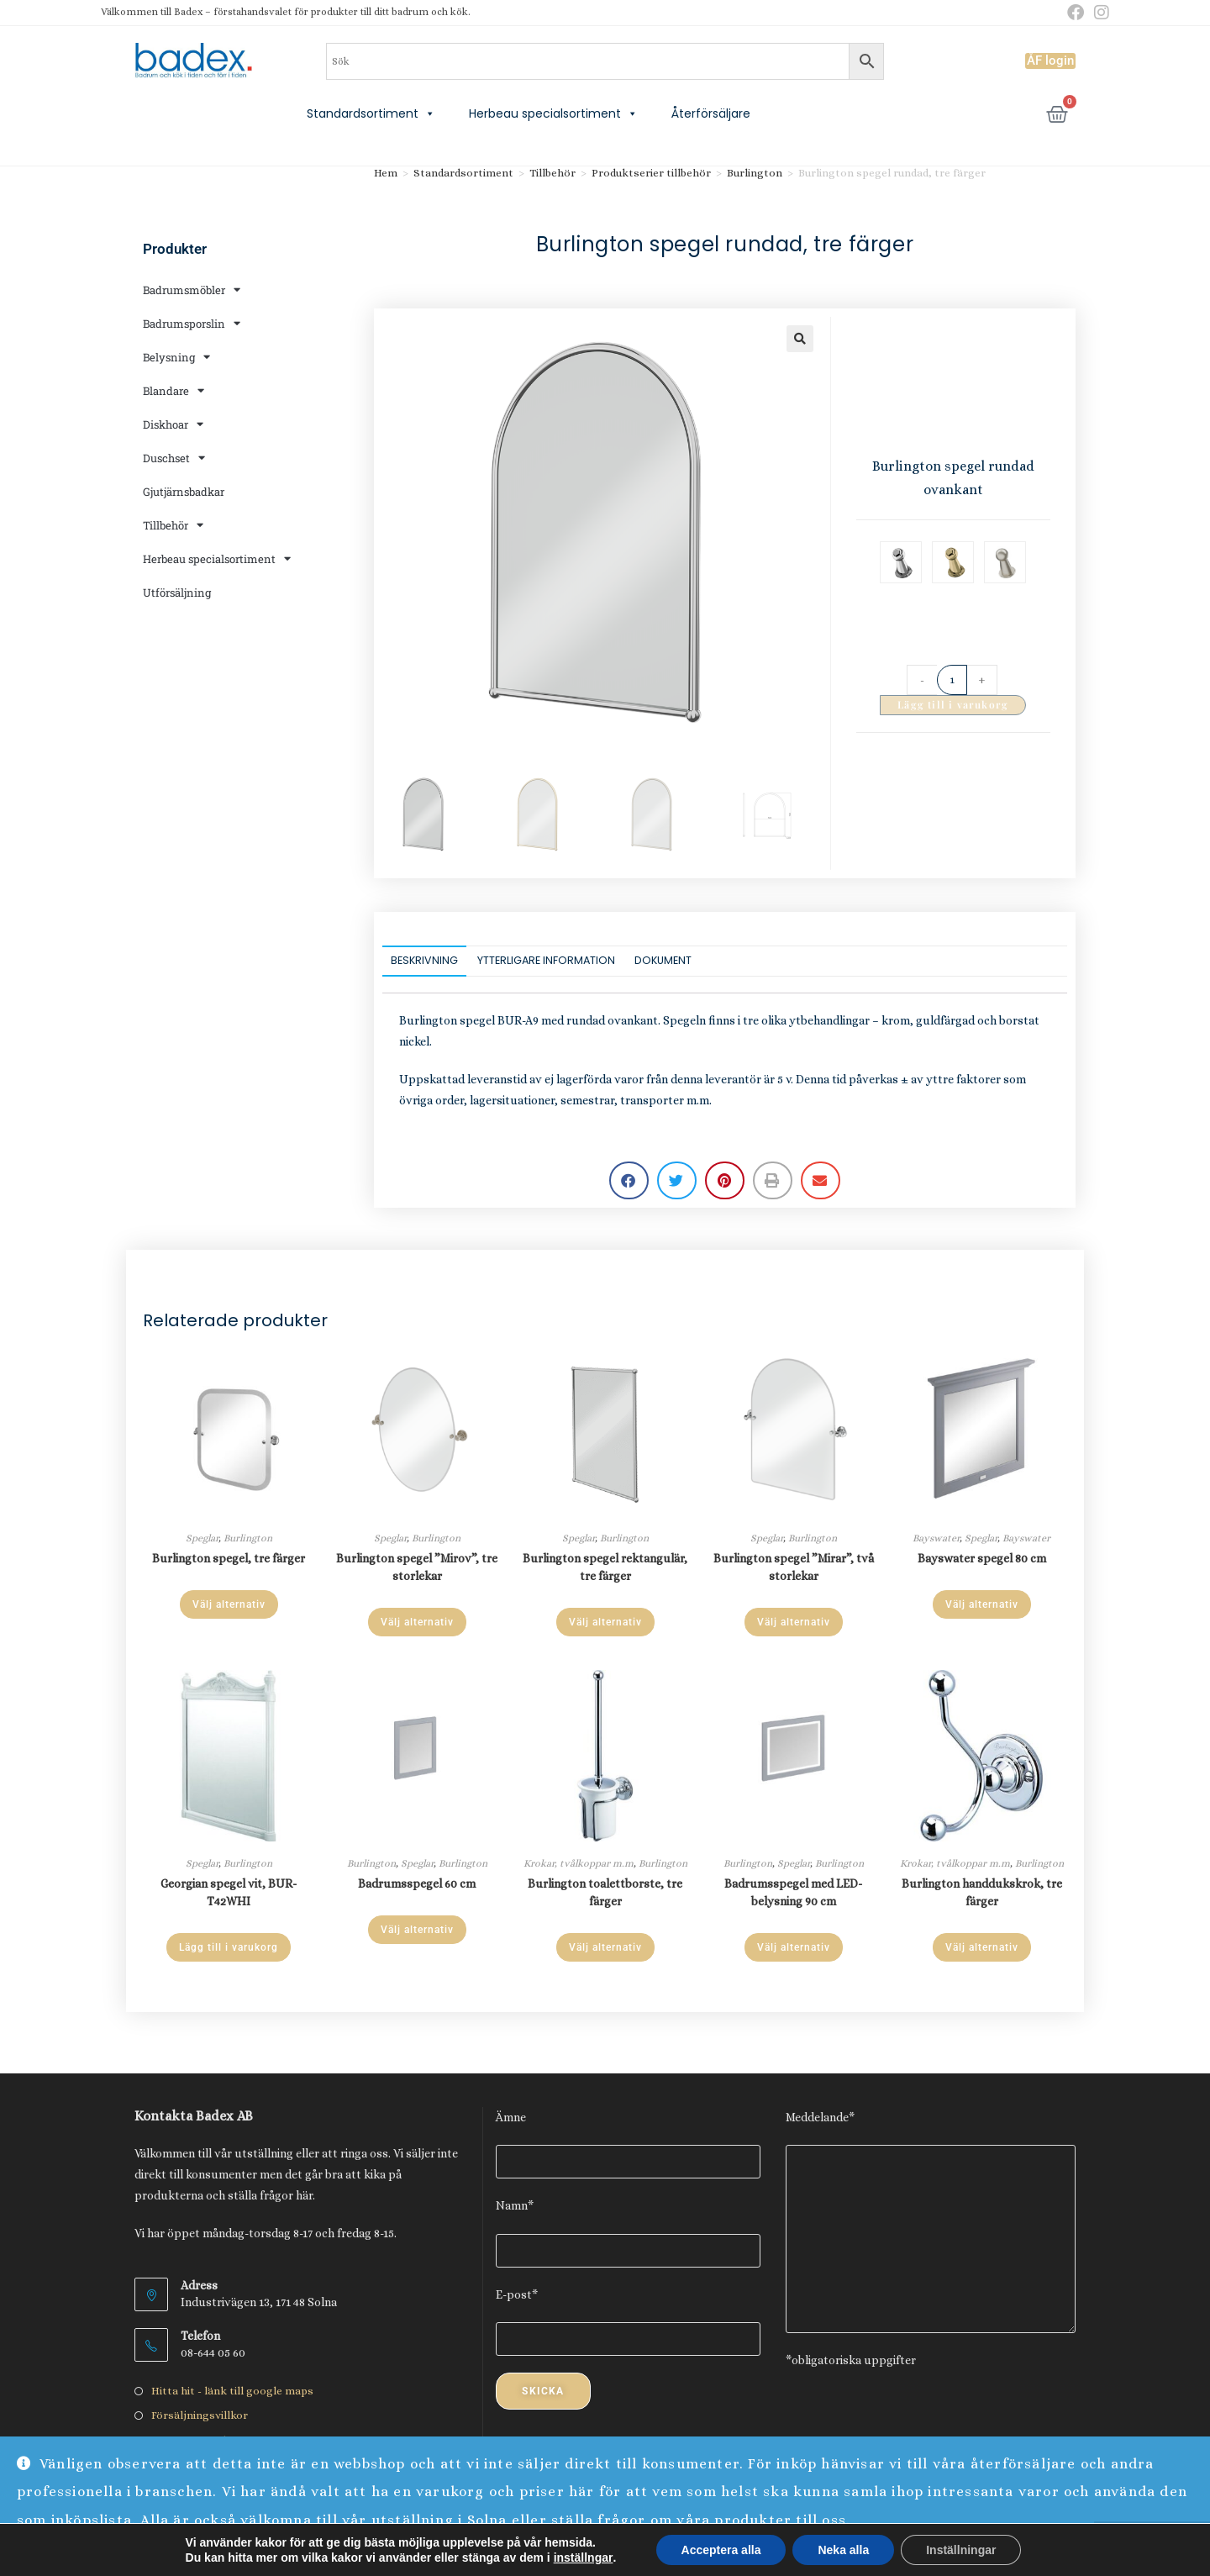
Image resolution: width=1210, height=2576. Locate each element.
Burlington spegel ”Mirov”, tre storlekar (416, 1567)
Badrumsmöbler (191, 289)
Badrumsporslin (191, 323)
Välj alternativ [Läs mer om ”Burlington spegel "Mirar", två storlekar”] (793, 1622)
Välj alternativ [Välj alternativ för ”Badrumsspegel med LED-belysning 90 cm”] (793, 1947)
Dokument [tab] (663, 960)
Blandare (173, 390)
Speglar (202, 1538)
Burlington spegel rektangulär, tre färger (605, 1567)
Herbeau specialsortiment (553, 113)
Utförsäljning (177, 592)
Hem (385, 172)
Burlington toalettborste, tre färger (605, 1892)
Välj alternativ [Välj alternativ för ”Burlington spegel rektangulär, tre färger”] (605, 1622)
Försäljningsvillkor (199, 2415)
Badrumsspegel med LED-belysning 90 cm (793, 1892)
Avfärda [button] (1164, 2549)
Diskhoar (173, 424)
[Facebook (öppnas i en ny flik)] (1075, 13)
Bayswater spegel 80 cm (982, 1558)
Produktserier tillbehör (651, 172)
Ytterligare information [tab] (546, 960)
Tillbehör (173, 525)
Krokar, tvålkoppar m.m (578, 1863)
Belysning (176, 357)
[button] (799, 338)
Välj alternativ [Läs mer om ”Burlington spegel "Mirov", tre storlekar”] (417, 1622)
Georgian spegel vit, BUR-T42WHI (228, 1892)
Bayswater (936, 1538)
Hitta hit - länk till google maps (232, 2390)
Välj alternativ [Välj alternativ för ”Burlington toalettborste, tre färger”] (605, 1947)
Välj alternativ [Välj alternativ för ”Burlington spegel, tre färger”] (229, 1604)
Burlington (754, 172)
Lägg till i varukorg (952, 704)
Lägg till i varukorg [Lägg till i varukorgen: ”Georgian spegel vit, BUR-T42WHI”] (228, 1947)
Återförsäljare (710, 113)
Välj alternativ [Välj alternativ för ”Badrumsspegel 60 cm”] (417, 1930)
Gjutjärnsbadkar (183, 491)
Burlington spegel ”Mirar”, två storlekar (793, 1567)
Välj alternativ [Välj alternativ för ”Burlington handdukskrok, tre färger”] (981, 1947)
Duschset (174, 457)
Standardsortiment (371, 113)
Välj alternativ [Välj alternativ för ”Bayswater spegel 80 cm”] (981, 1604)
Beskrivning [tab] (424, 960)
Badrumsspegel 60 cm (417, 1883)
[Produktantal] (952, 680)
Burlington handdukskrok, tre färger (982, 1892)
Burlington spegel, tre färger (228, 1558)
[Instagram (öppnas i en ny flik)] (1099, 13)
